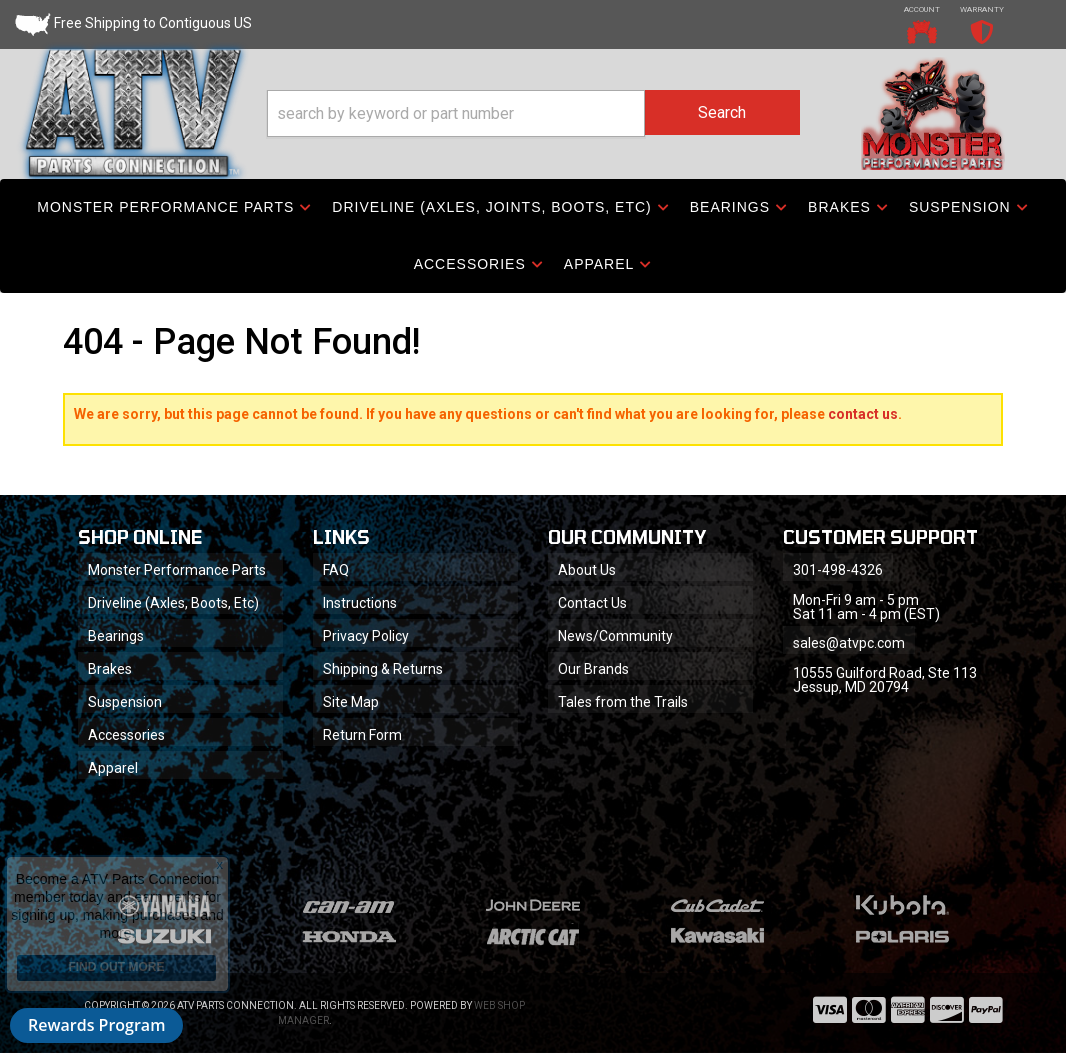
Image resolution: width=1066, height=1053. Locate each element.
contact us (863, 414)
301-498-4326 (838, 570)
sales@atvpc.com (849, 643)
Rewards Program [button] (96, 1025)
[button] (533, 113)
